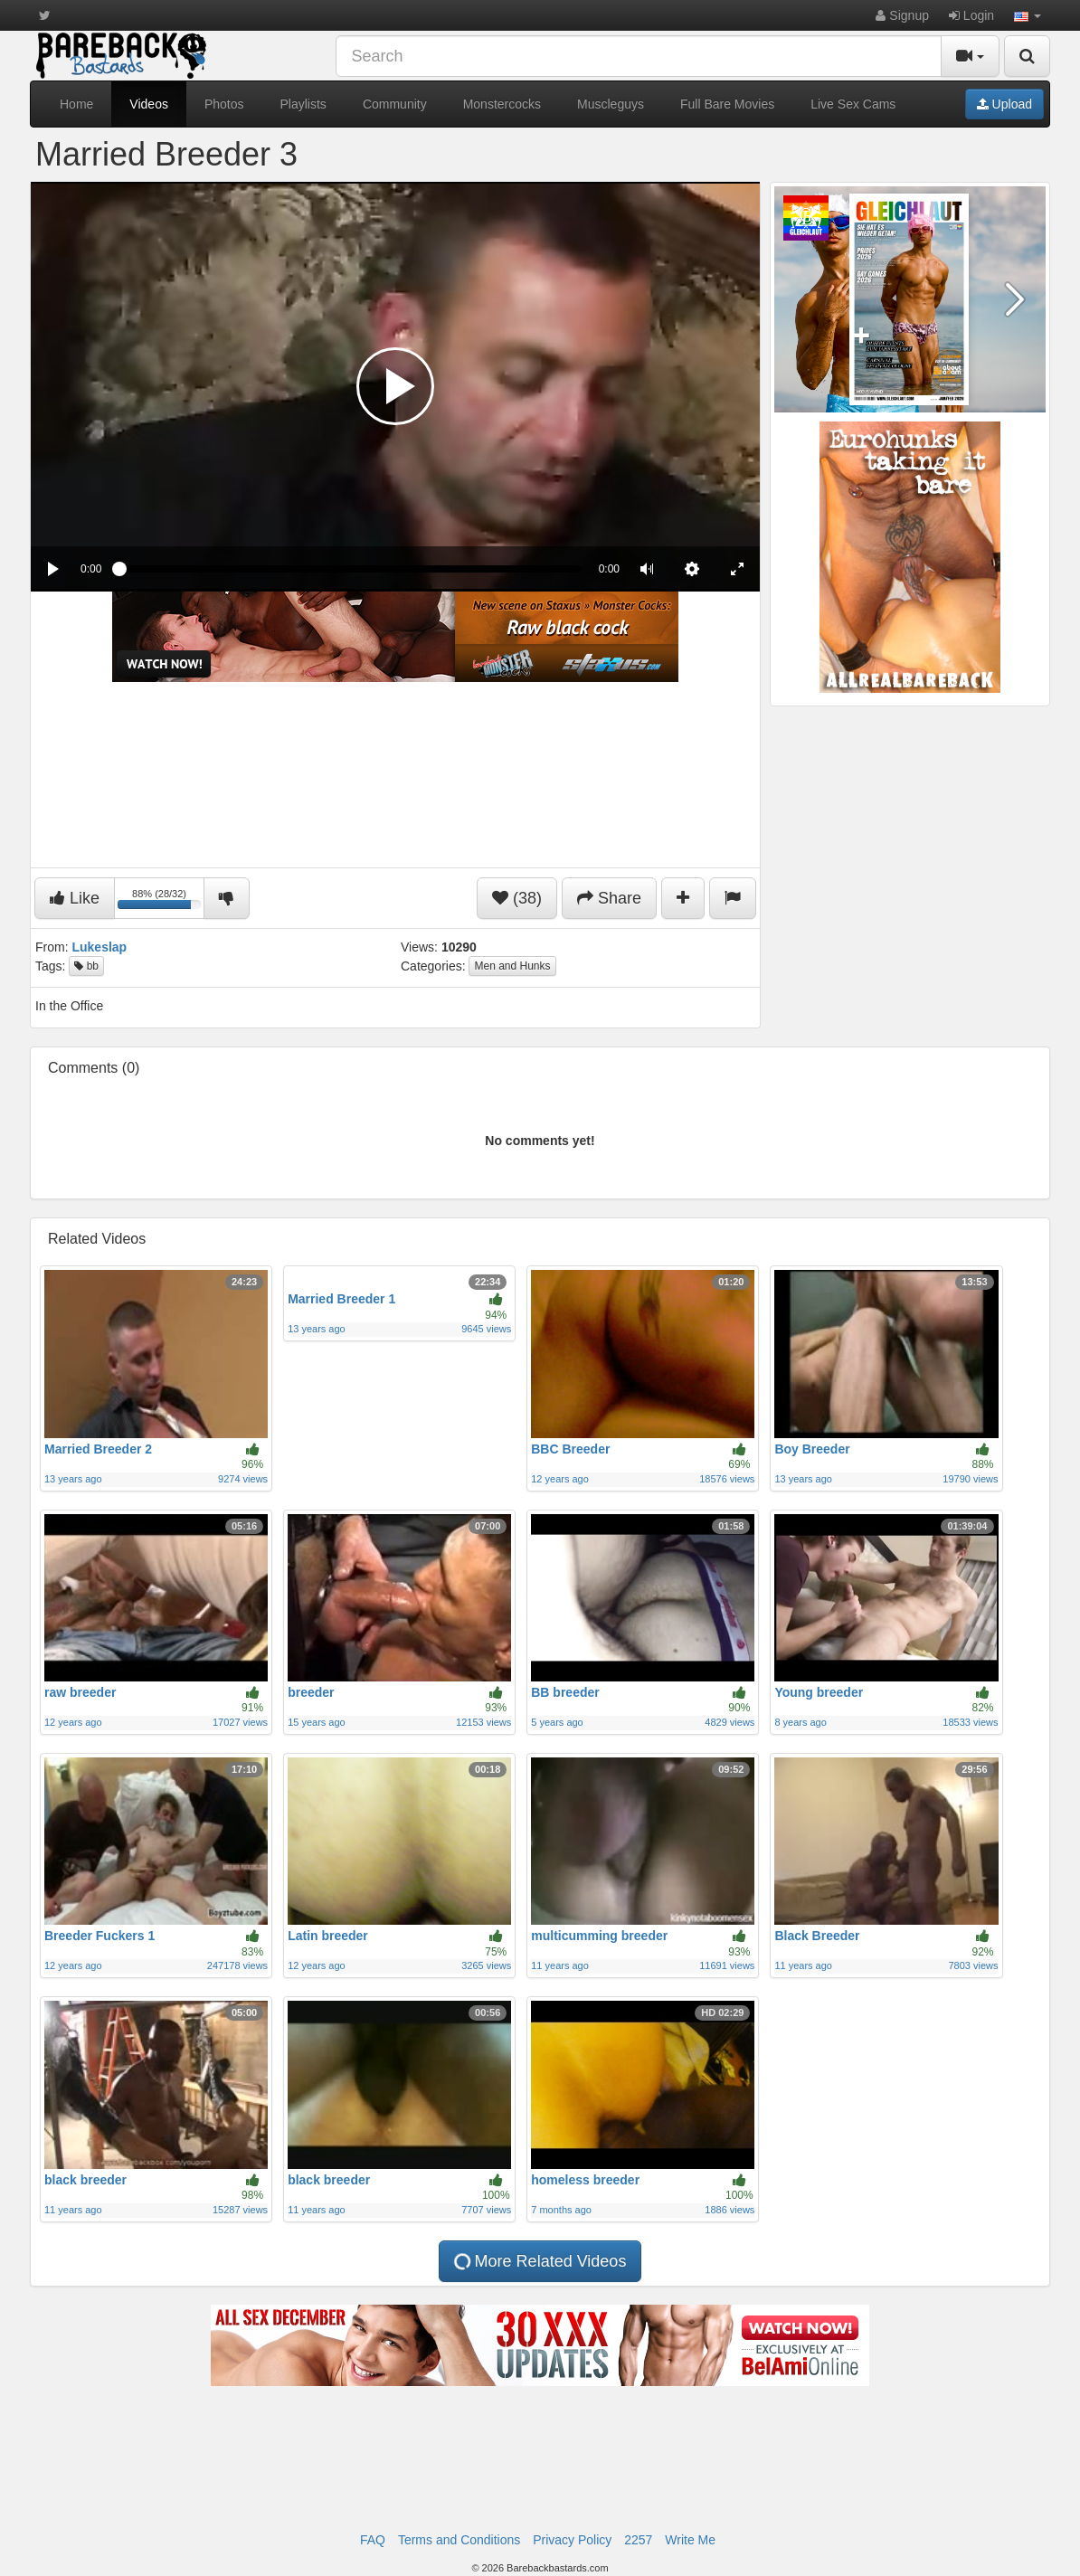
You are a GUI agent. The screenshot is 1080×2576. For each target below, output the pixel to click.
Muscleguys (610, 104)
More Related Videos (539, 2261)
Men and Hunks (512, 966)
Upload (1004, 104)
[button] (1027, 15)
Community (395, 104)
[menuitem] (692, 569)
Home (76, 104)
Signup (902, 15)
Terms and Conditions (459, 2540)
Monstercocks (502, 104)
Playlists (303, 104)
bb (86, 966)
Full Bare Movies (727, 104)
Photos (224, 104)
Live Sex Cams (852, 104)
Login (971, 15)
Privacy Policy (572, 2540)
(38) (517, 898)
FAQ (372, 2540)
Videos (148, 104)
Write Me (690, 2540)
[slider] (349, 569)
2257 (638, 2540)
